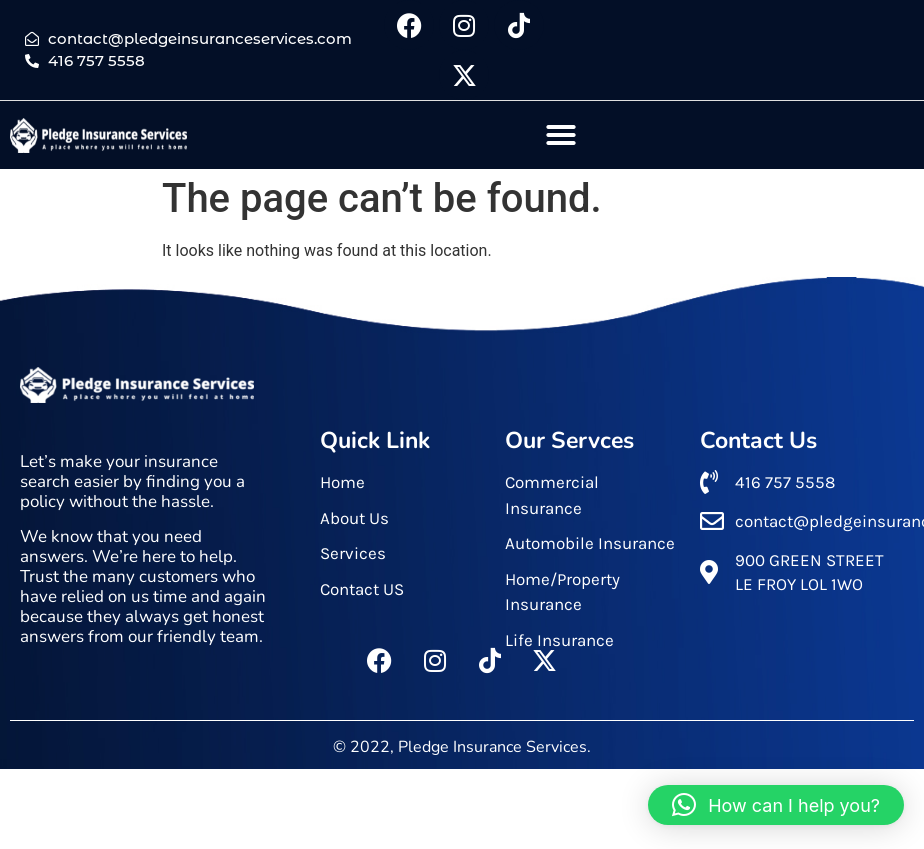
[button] (561, 135)
